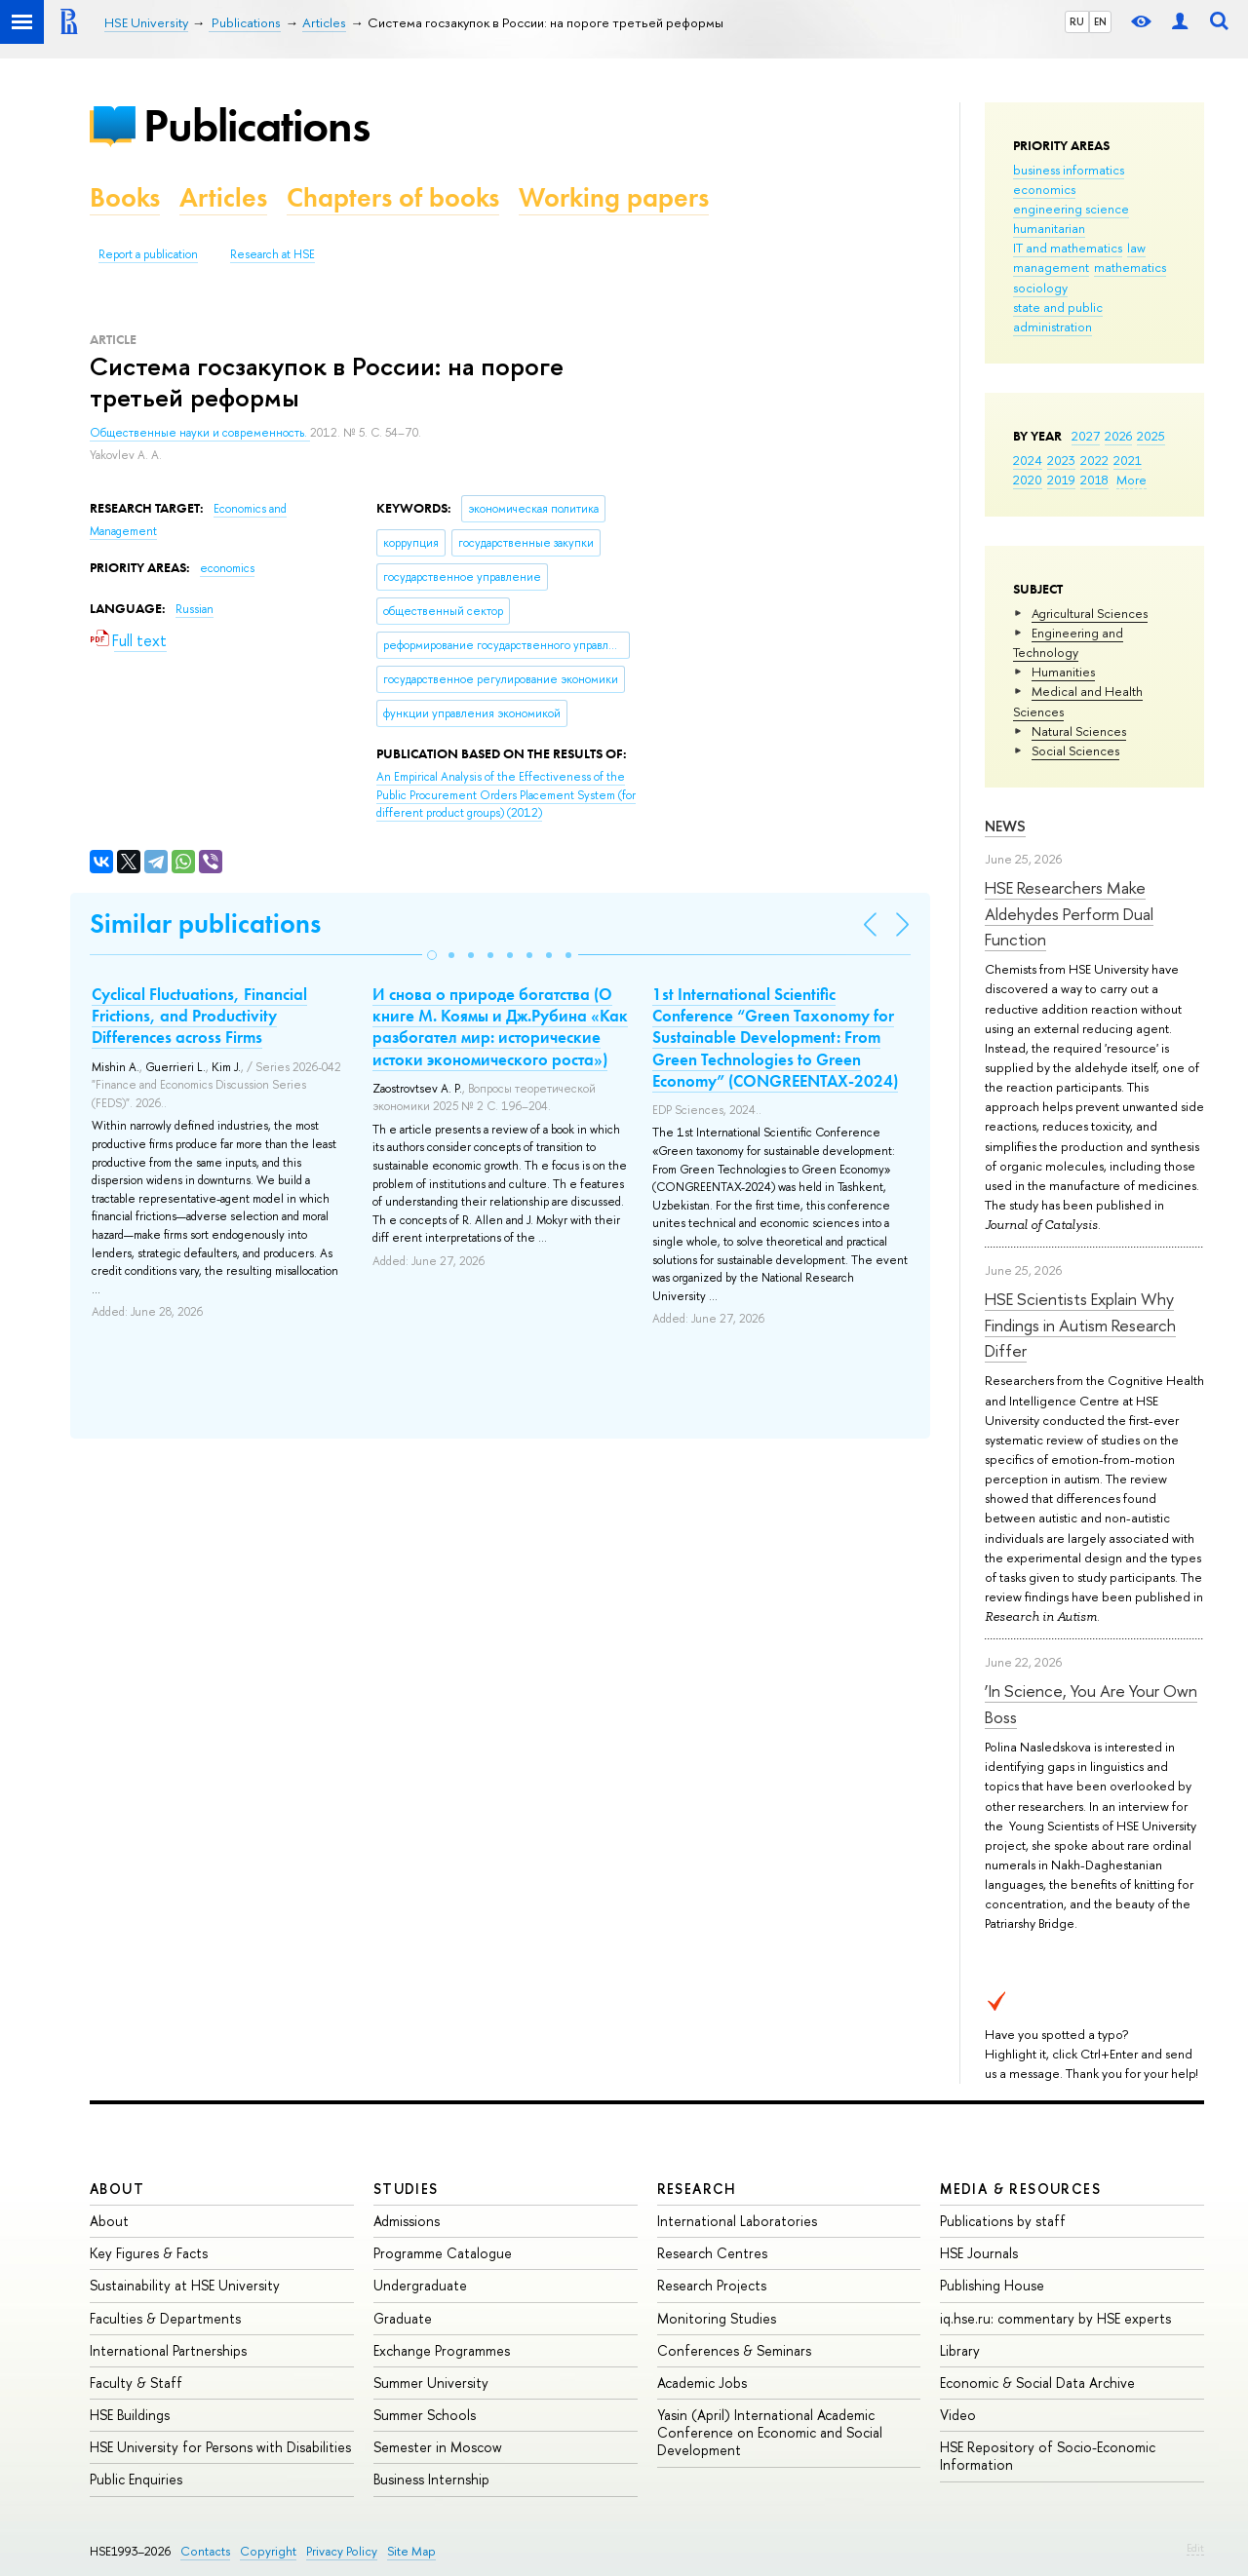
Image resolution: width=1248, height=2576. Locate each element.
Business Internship (431, 2479)
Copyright (268, 2551)
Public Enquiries (136, 2479)
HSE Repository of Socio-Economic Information (1047, 2456)
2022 (1094, 460)
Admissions (406, 2220)
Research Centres (712, 2253)
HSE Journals (979, 2253)
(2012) (506, 795)
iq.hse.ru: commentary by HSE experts (1055, 2318)
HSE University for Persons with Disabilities (220, 2447)
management (1051, 267)
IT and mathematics (1067, 247)
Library (960, 2350)
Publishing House (992, 2285)
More (1131, 479)
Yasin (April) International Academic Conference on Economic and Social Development (769, 2432)
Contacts (205, 2551)
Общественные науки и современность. (200, 433)
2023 (1061, 460)
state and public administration (1058, 316)
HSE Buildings (130, 2414)
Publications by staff (1003, 2220)
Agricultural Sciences (1090, 613)
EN (1100, 21)
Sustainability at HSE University (185, 2285)
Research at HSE (272, 254)
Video (958, 2414)
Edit (1195, 2548)
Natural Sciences (1079, 731)
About (117, 2188)
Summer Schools (424, 2414)
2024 (1027, 460)
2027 (1086, 435)
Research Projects (711, 2285)
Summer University (430, 2382)
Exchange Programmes (441, 2350)
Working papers (614, 197)
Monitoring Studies (716, 2318)
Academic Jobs (702, 2382)
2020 (1027, 479)
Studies (406, 2188)
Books (125, 197)
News (1005, 826)
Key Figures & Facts (149, 2253)
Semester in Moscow (437, 2447)
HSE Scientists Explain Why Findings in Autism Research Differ (1080, 1325)
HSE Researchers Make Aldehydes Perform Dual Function (1069, 913)
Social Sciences (1075, 750)
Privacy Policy (341, 2551)
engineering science (1071, 208)
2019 (1061, 479)
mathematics (1130, 267)
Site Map (411, 2551)
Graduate (402, 2318)
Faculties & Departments (165, 2318)
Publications (256, 125)
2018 (1094, 479)
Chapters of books (393, 197)
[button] (432, 955)
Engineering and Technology (1068, 642)
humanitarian (1049, 228)
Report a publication (148, 254)
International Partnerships (168, 2350)
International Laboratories (737, 2220)
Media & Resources (1020, 2188)
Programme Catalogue (442, 2253)
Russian (195, 609)
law (1136, 247)
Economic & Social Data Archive (1037, 2382)
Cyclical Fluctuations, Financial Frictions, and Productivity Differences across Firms (199, 1015)
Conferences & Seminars (734, 2350)
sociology (1040, 287)
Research (697, 2188)
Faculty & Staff (136, 2382)
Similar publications (205, 923)
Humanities (1063, 671)
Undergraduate (420, 2285)
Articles (223, 197)
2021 (1127, 460)
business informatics (1068, 169)
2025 (1151, 435)
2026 (1118, 435)
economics (1044, 189)
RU (1077, 21)
